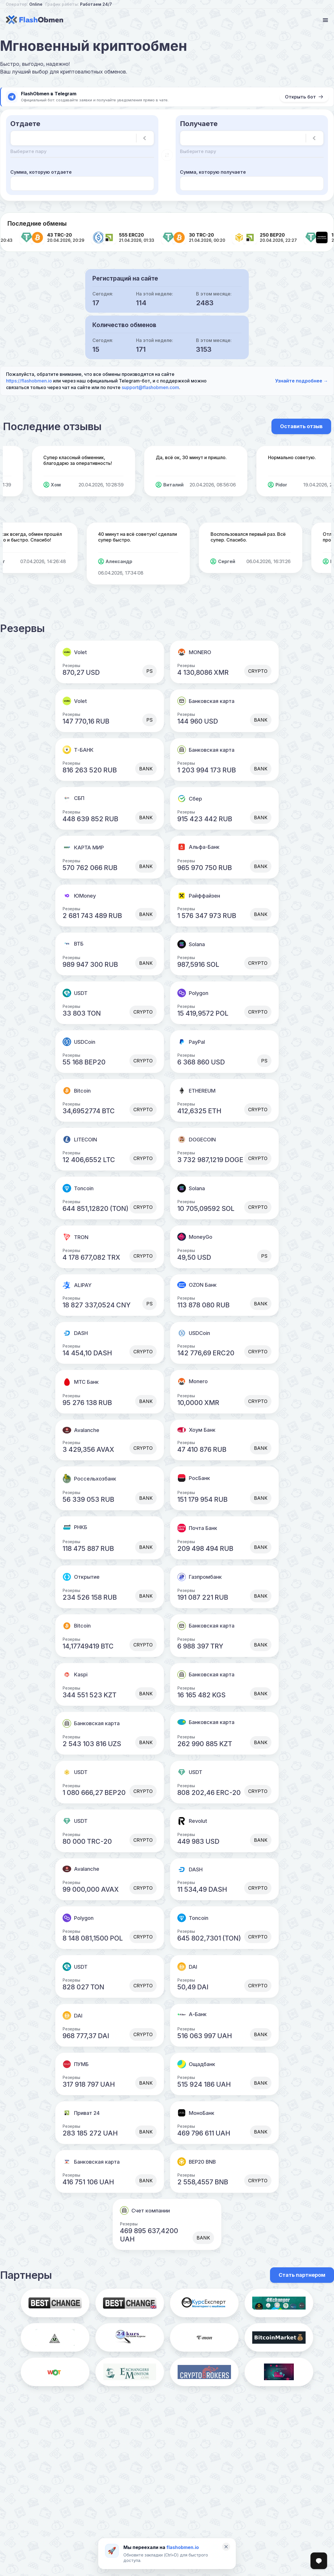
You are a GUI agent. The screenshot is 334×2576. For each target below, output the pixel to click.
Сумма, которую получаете (213, 172)
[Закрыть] (226, 2547)
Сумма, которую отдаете (41, 172)
